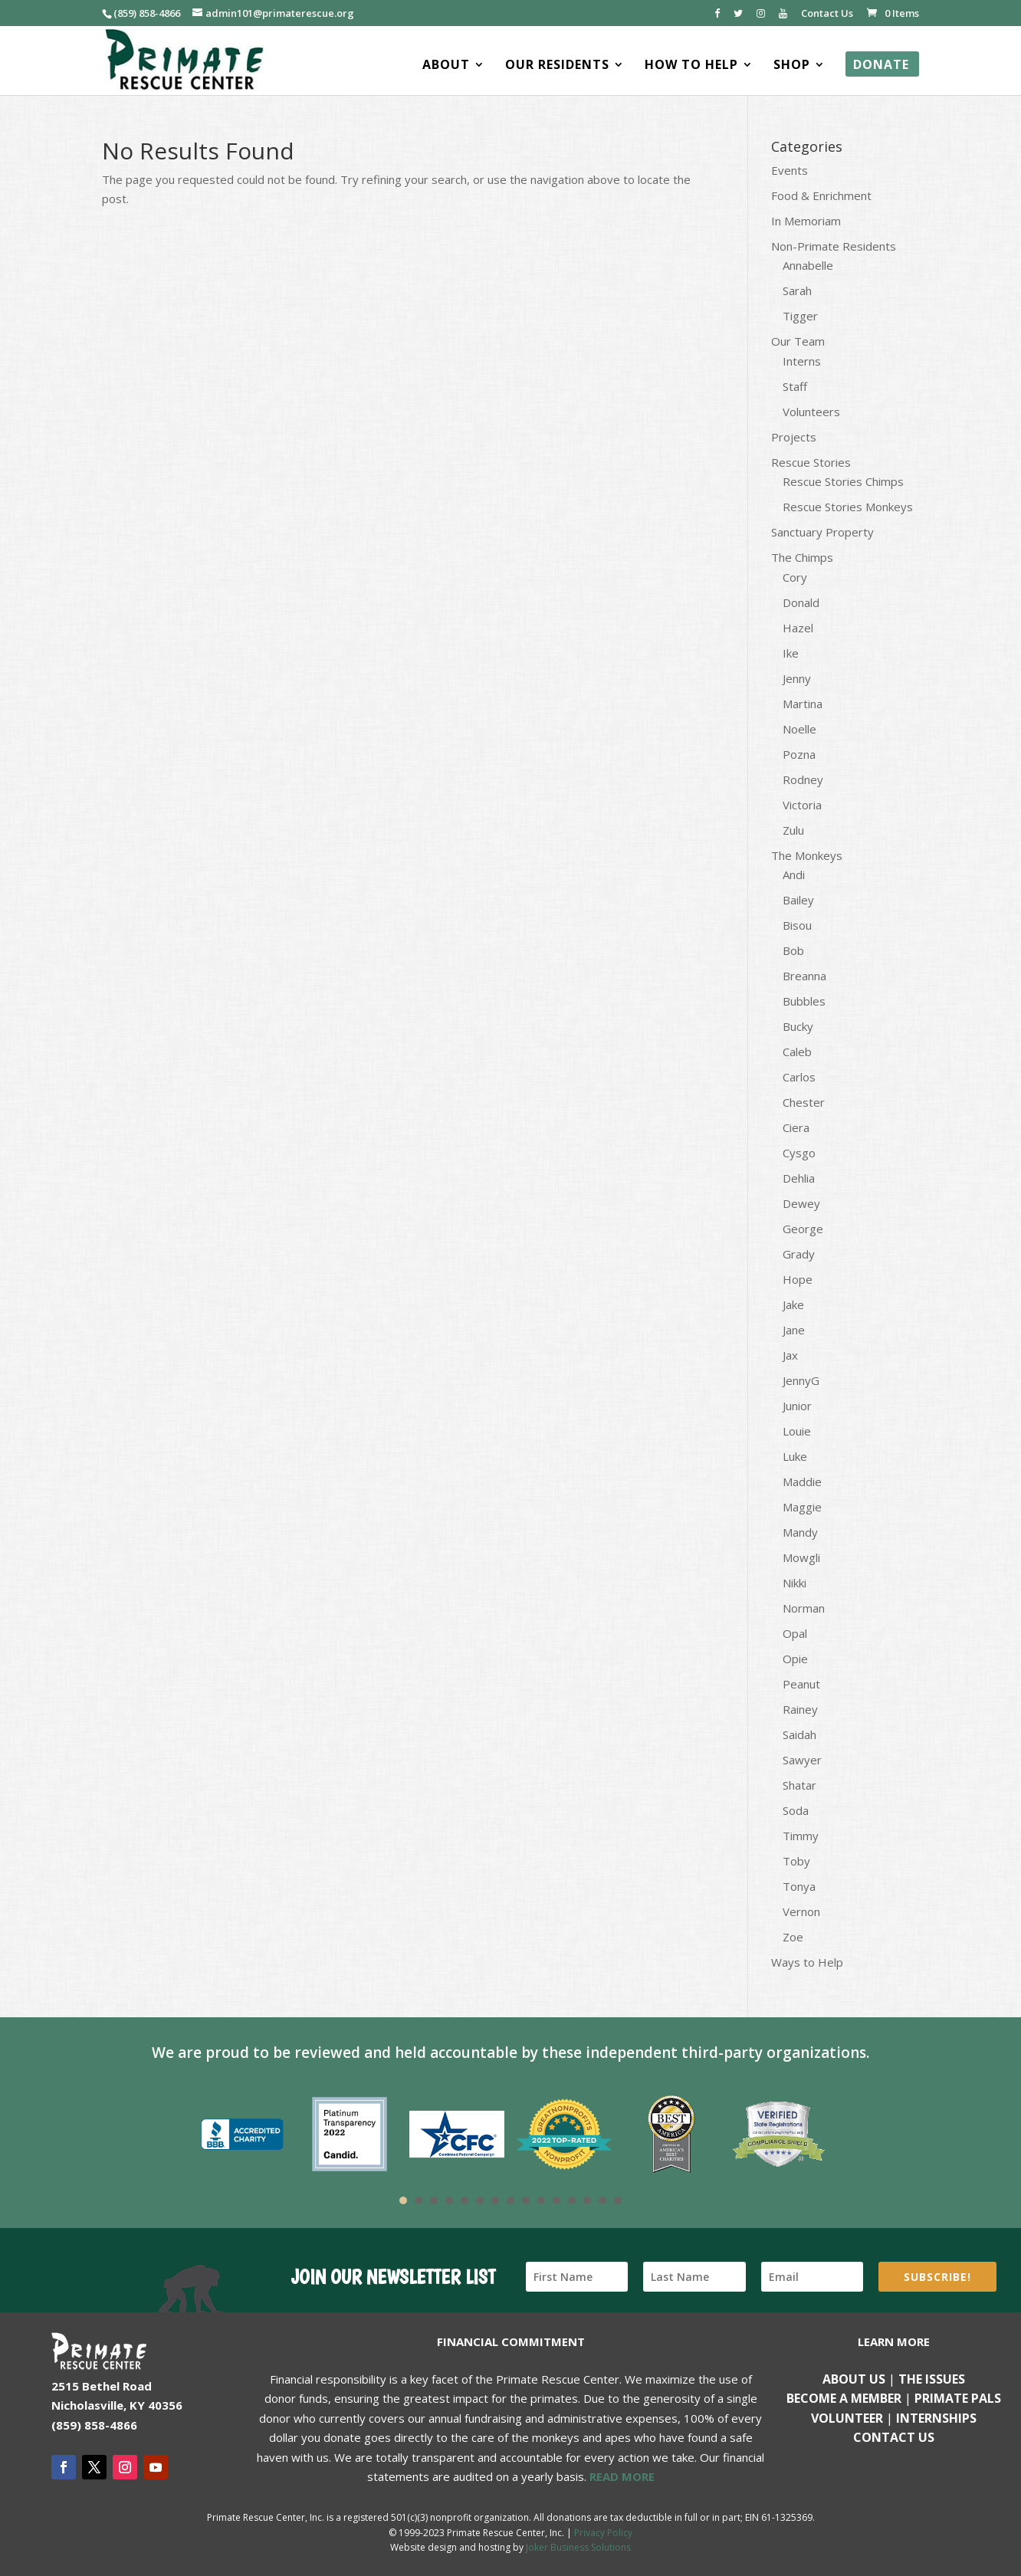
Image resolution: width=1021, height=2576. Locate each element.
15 (618, 2200)
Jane (794, 1329)
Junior (797, 1405)
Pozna (799, 754)
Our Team (798, 341)
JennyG (801, 1380)
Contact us (893, 2437)
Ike (791, 653)
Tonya (799, 1886)
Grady (799, 1254)
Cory (795, 577)
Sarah (797, 290)
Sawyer (802, 1759)
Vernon (801, 1911)
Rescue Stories (811, 462)
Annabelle (808, 265)
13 (587, 2200)
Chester (804, 1102)
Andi (794, 874)
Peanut (801, 1684)
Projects (793, 437)
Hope (798, 1279)
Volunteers (811, 411)
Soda (796, 1810)
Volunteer (847, 2418)
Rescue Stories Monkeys (848, 506)
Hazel (798, 627)
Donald (801, 602)
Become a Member (843, 2398)
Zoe (793, 1936)
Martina (802, 703)
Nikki (794, 1582)
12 (572, 2200)
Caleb (797, 1051)
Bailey (798, 899)
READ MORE (622, 2476)
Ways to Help (807, 1962)
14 (602, 2200)
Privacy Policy (603, 2532)
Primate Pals (957, 2398)
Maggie (802, 1506)
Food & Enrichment (821, 195)
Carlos (799, 1077)
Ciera (796, 1127)
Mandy (800, 1532)
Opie (795, 1658)
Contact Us (827, 14)
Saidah (799, 1734)
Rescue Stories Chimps (843, 481)
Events (789, 170)
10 (541, 2200)
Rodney (803, 779)
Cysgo (799, 1152)
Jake (793, 1304)
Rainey (800, 1709)
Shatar (799, 1785)
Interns (802, 361)
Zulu (793, 830)
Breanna (804, 975)
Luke (795, 1456)
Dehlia (799, 1178)
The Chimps (802, 557)
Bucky (798, 1026)
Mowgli (801, 1557)
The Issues (931, 2379)
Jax (790, 1355)
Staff (795, 386)
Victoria (802, 804)
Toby (796, 1861)
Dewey (801, 1203)
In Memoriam (806, 220)
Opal (795, 1633)
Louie (797, 1431)
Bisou (797, 925)
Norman (804, 1608)
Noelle (799, 729)
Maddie (802, 1481)
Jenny (797, 678)
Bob (793, 950)
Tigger (800, 315)
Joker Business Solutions (578, 2547)
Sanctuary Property (822, 532)
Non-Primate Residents (833, 246)
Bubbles (804, 1001)
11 (556, 2200)
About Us (853, 2379)
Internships (936, 2418)
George (803, 1228)
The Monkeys (806, 855)
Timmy (801, 1835)
